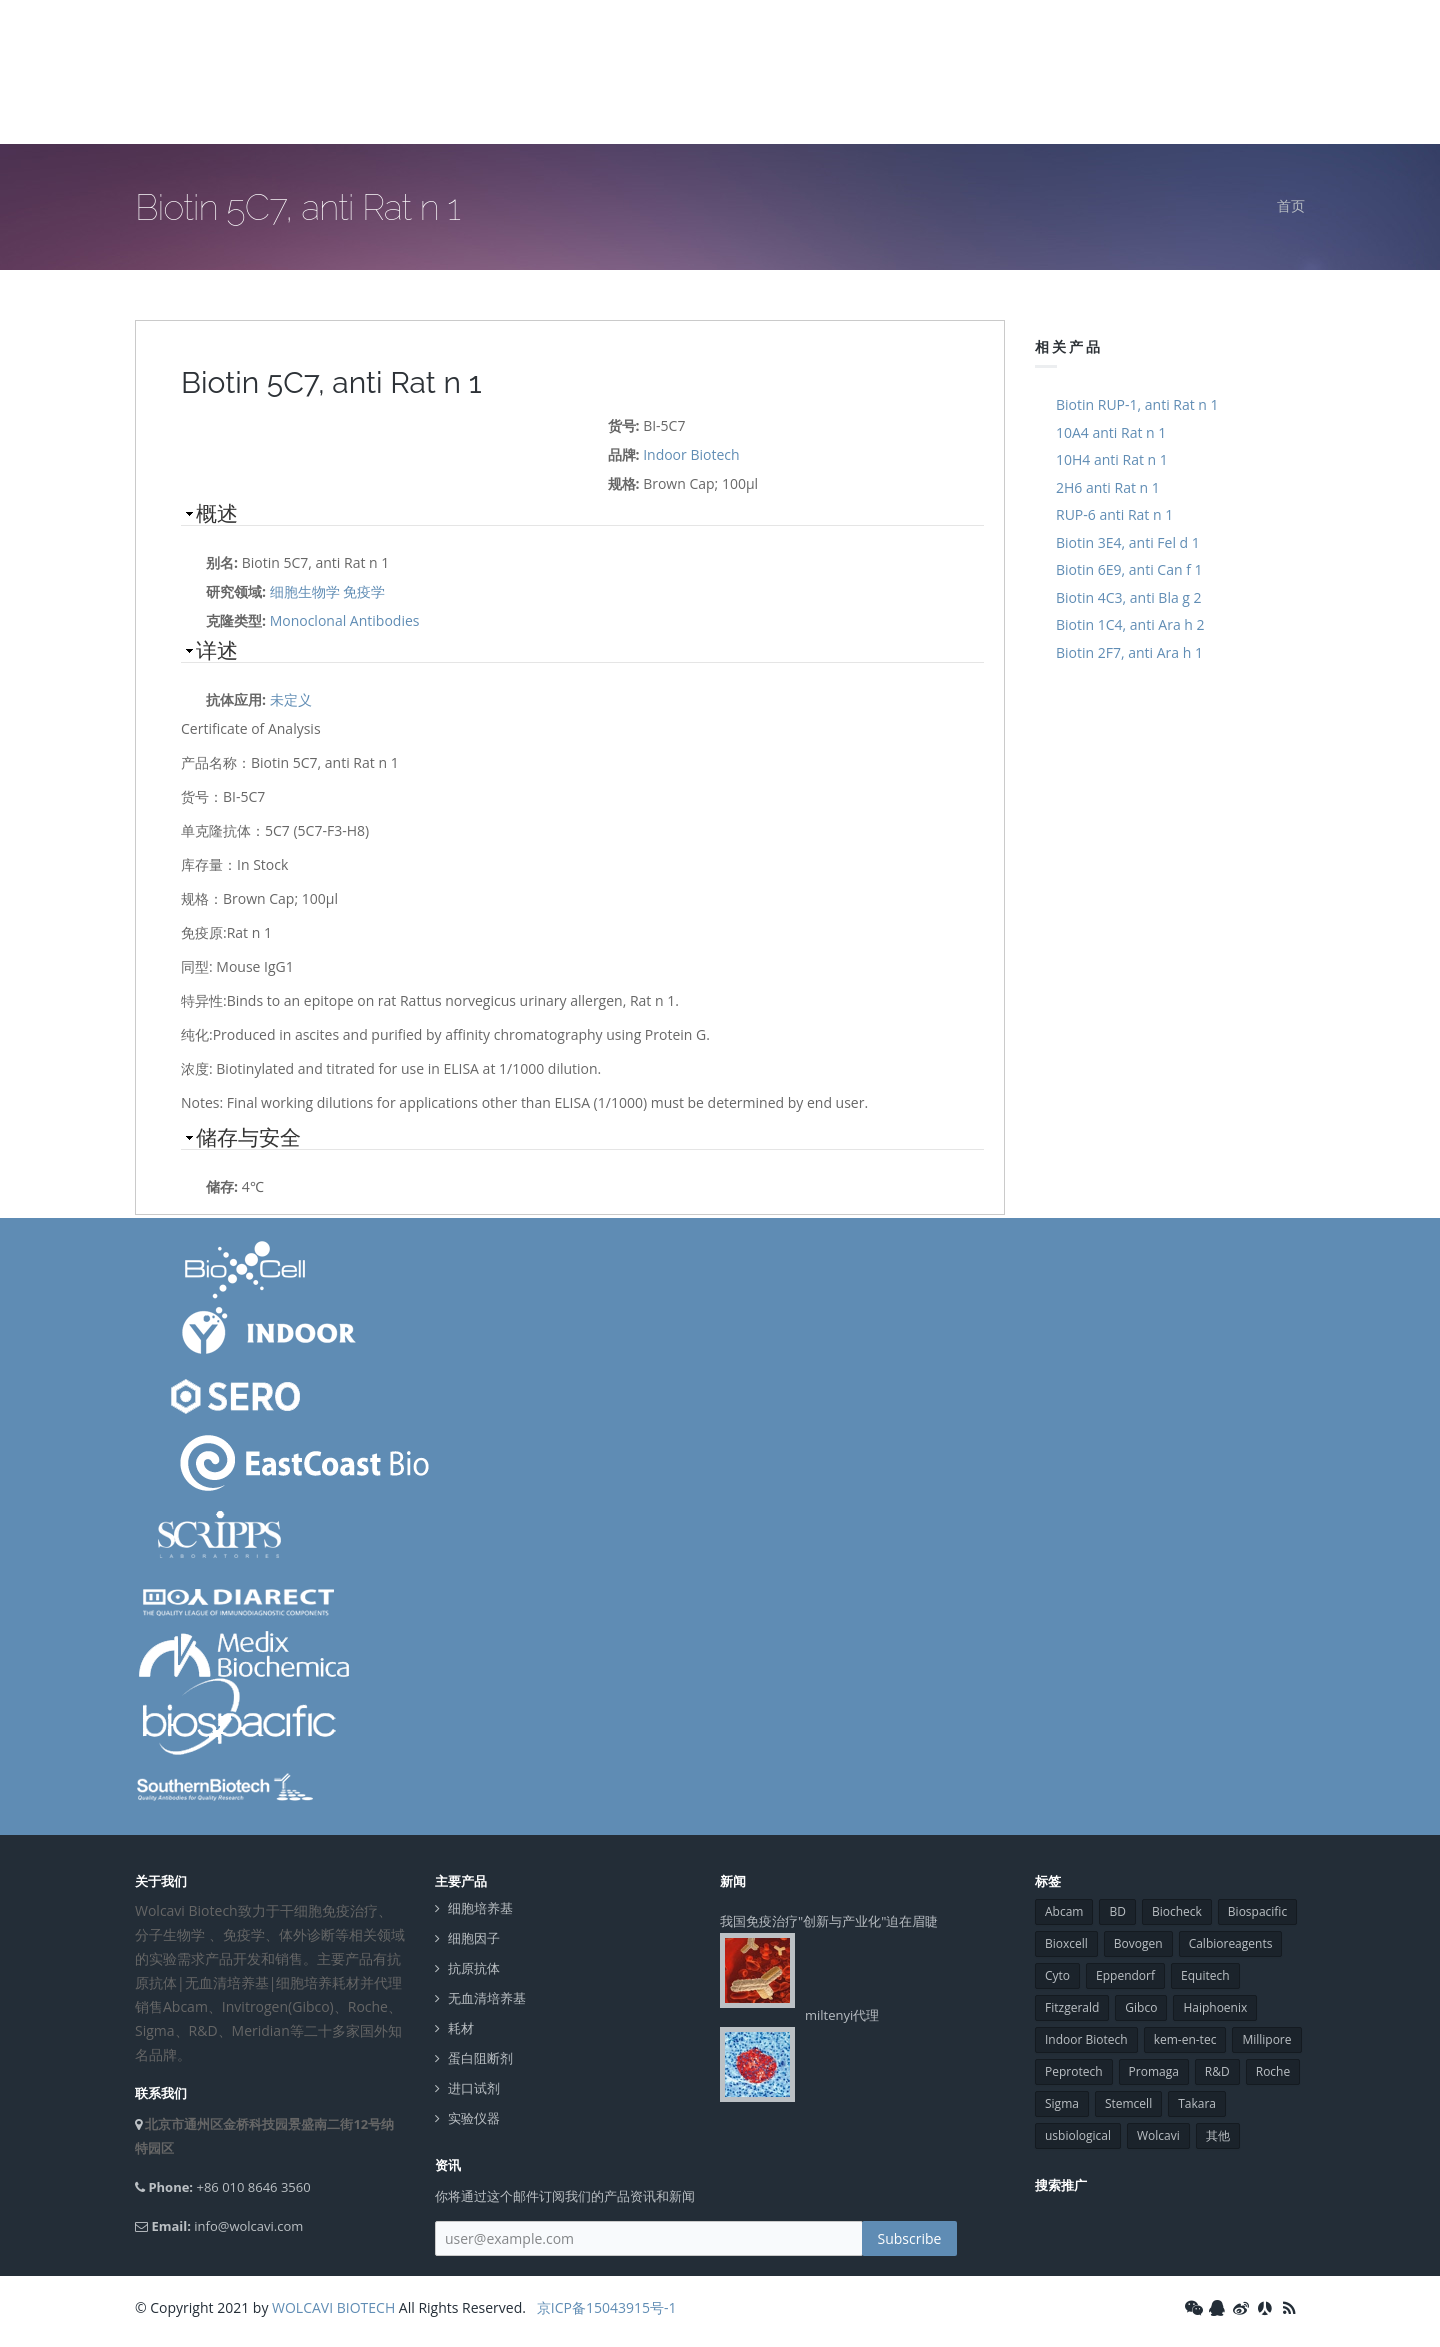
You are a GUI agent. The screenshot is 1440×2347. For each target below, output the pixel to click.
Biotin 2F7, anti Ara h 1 (1129, 652)
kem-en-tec (1185, 2039)
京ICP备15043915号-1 (604, 2307)
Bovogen (1138, 1943)
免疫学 (364, 591)
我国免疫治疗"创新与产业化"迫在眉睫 (829, 1921)
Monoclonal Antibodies (345, 620)
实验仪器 (474, 2118)
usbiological (1078, 2135)
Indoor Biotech (691, 454)
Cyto (1057, 1975)
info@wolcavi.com (248, 2226)
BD (1117, 1911)
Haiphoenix (1215, 2007)
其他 (1218, 2135)
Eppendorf (1125, 1975)
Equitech (1205, 1975)
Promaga (1154, 2071)
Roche (1273, 2071)
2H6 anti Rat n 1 (1108, 487)
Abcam (1064, 1911)
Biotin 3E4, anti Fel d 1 (1128, 542)
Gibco (1141, 2007)
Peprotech (1074, 2071)
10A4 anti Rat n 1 (1111, 432)
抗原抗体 (474, 1968)
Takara (1197, 2103)
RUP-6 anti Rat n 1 (1114, 514)
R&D (1217, 2071)
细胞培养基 (480, 1908)
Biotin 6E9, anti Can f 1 (1129, 569)
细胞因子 (474, 1938)
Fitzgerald (1072, 2007)
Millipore (1266, 2039)
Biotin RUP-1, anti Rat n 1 (1137, 404)
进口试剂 (474, 2088)
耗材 (461, 2028)
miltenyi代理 (842, 2015)
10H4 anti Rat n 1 (1112, 459)
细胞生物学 (305, 591)
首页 (1291, 205)
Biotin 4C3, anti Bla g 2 (1129, 597)
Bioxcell (1066, 1943)
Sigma (1062, 2103)
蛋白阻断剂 (480, 2058)
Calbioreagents (1231, 1943)
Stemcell (1128, 2103)
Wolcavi (1158, 2135)
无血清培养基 (487, 1998)
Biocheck (1177, 1911)
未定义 (291, 699)
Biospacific (1257, 1911)
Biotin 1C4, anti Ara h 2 (1130, 624)
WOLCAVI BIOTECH (333, 2307)
